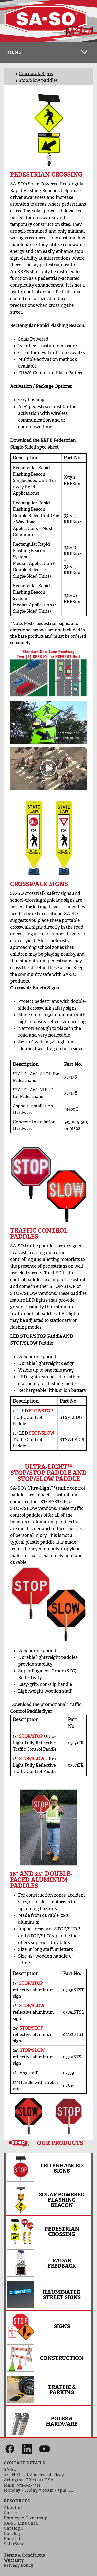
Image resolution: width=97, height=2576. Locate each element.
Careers (12, 2512)
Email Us (13, 2538)
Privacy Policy (18, 2565)
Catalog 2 (13, 2533)
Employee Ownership (25, 2518)
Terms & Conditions (24, 2555)
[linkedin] (27, 2449)
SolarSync (14, 2544)
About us (13, 2507)
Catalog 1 (13, 2528)
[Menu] (48, 52)
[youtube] (44, 2449)
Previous (17, 673)
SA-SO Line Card (21, 2523)
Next (80, 673)
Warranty (14, 2560)
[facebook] (10, 2449)
